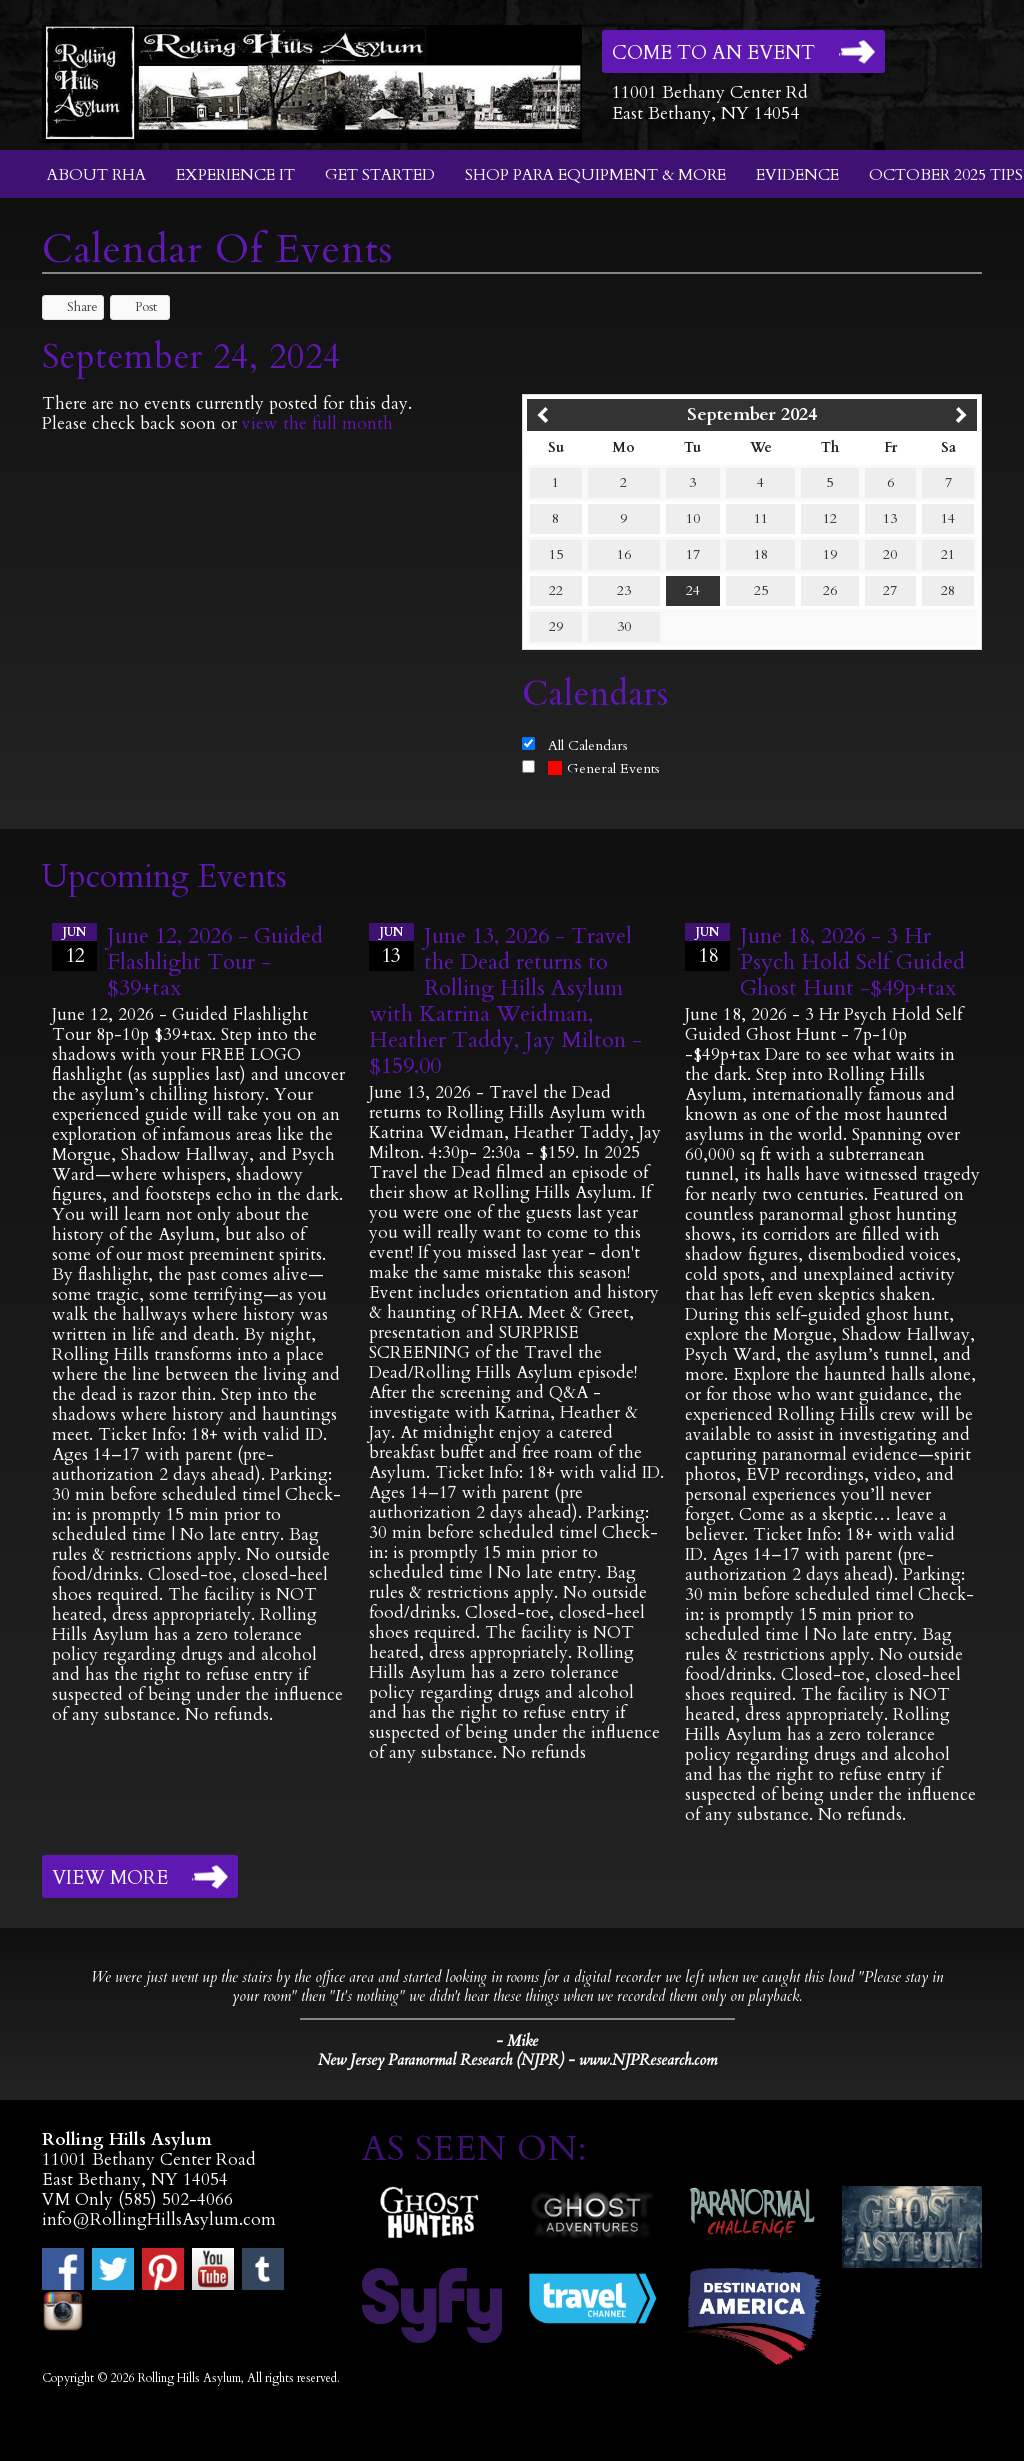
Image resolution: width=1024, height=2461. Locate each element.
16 (624, 554)
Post (136, 307)
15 (556, 554)
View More (110, 1878)
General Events (604, 768)
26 (830, 590)
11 (761, 518)
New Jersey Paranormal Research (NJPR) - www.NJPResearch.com (517, 2060)
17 (693, 554)
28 (948, 590)
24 (693, 590)
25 (761, 590)
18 (761, 554)
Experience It (235, 175)
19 (830, 554)
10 (693, 518)
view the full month (317, 423)
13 (890, 518)
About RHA (96, 175)
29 (556, 626)
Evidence (797, 175)
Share (73, 307)
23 (624, 590)
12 (830, 518)
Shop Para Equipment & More (595, 175)
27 (890, 590)
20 (890, 554)
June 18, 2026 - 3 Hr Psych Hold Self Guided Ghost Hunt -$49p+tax (852, 962)
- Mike (517, 2041)
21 (948, 554)
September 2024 (752, 414)
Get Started (380, 175)
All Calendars (588, 745)
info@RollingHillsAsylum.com (159, 2219)
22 (556, 590)
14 (948, 518)
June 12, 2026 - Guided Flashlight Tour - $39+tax (215, 962)
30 (624, 626)
